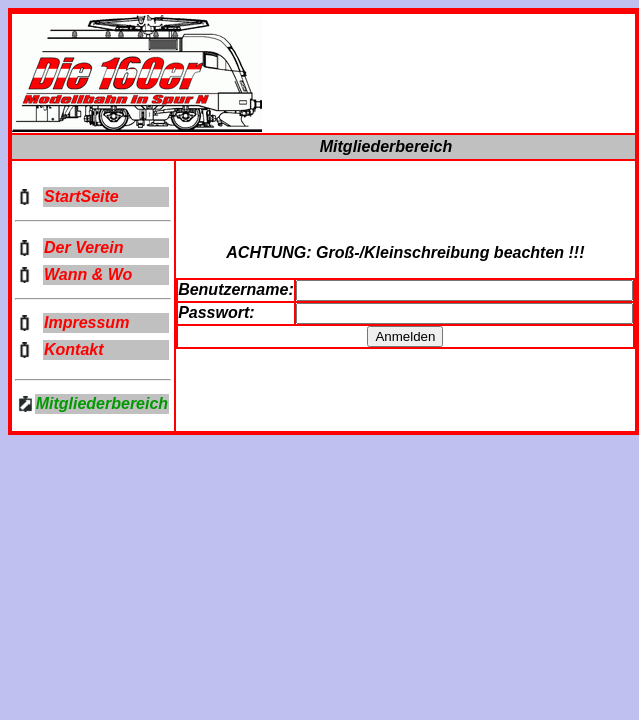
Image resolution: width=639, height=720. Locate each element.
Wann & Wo (88, 274)
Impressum (86, 322)
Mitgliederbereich (102, 403)
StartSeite (81, 196)
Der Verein (83, 247)
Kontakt (74, 349)
